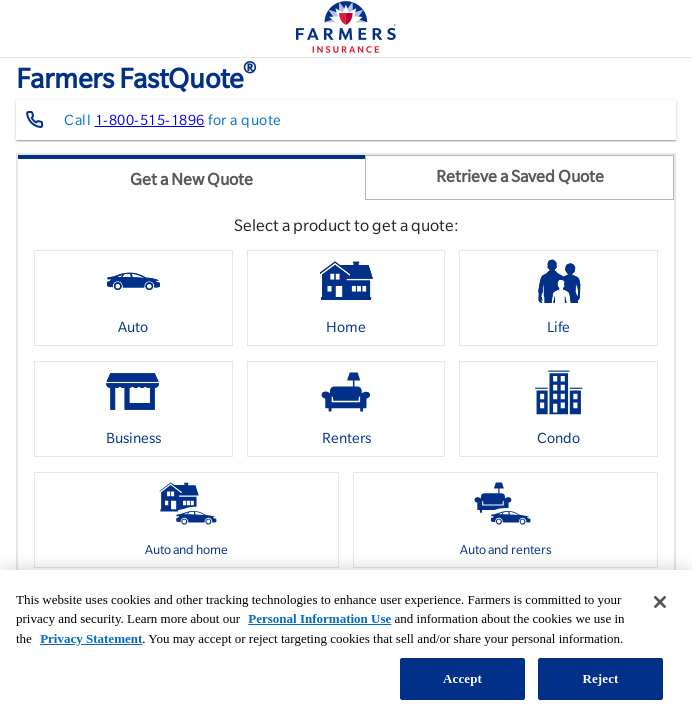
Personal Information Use (319, 618)
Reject (600, 678)
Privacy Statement (91, 638)
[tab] (191, 177)
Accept (462, 678)
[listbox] (346, 416)
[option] (133, 298)
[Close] (660, 602)
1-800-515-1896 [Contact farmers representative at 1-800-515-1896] (150, 120)
